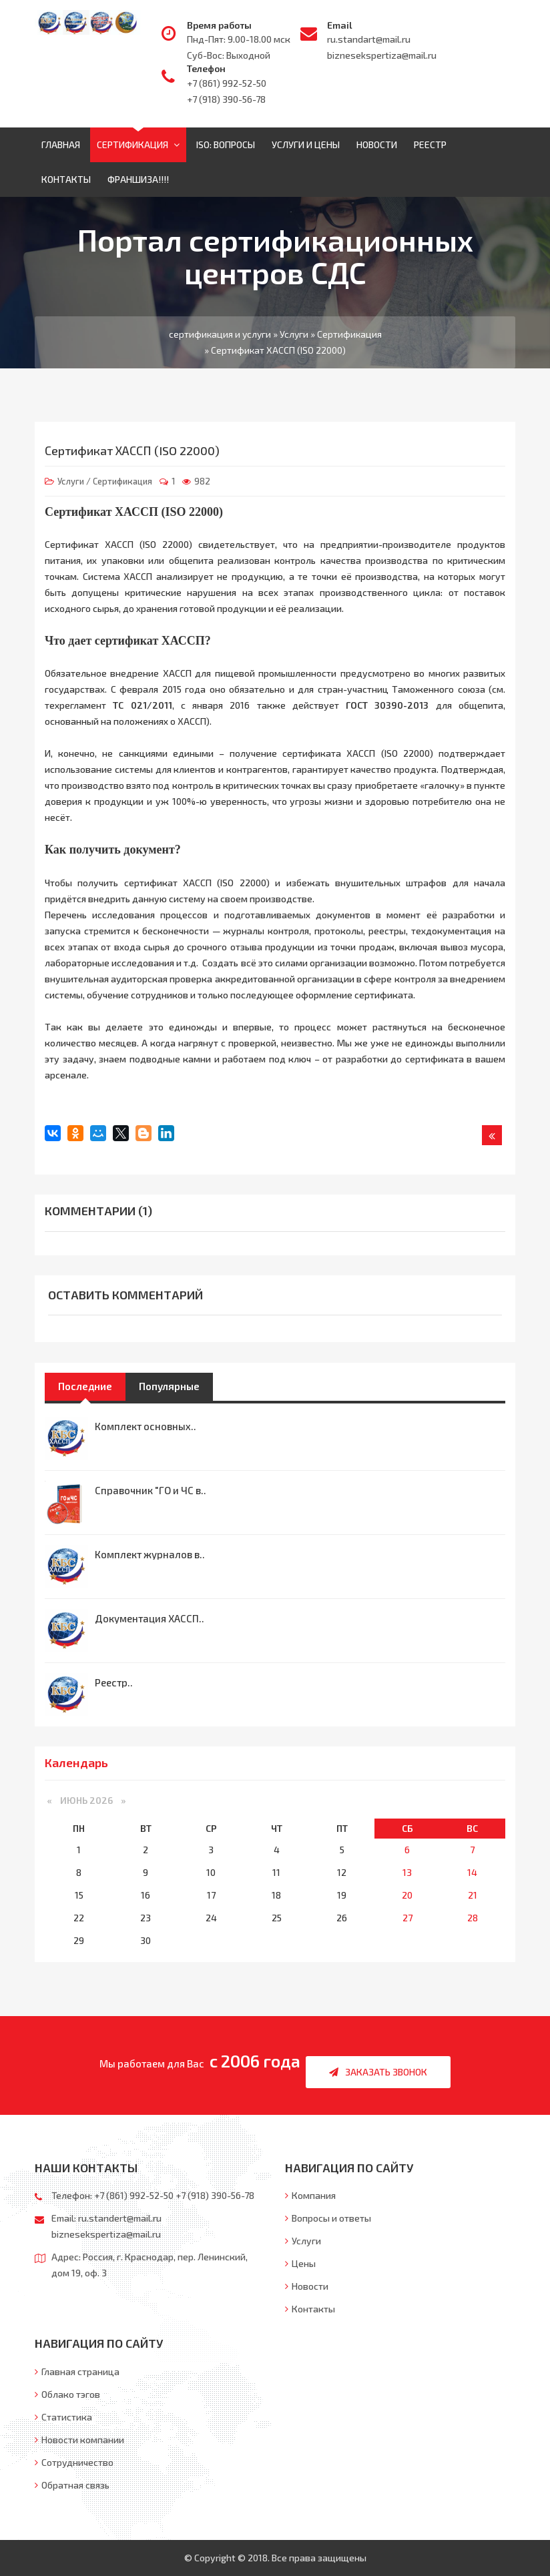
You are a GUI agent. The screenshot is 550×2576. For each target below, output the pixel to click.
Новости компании (79, 2439)
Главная (60, 144)
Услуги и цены (306, 144)
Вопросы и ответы (328, 2218)
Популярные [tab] (169, 1386)
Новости (376, 144)
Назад (492, 1137)
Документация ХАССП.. (149, 1618)
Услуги (70, 481)
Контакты (66, 179)
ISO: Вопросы (225, 144)
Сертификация (138, 144)
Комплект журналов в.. (150, 1554)
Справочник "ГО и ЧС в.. (150, 1490)
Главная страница (77, 2371)
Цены (300, 2263)
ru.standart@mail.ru (368, 39)
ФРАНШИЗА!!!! (138, 179)
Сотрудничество (74, 2462)
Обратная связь (72, 2485)
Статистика (63, 2417)
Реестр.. (114, 1682)
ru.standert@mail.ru (120, 2218)
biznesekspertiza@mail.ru (382, 55)
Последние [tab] (85, 1386)
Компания (310, 2195)
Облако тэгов (67, 2394)
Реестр (430, 144)
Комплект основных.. (145, 1426)
